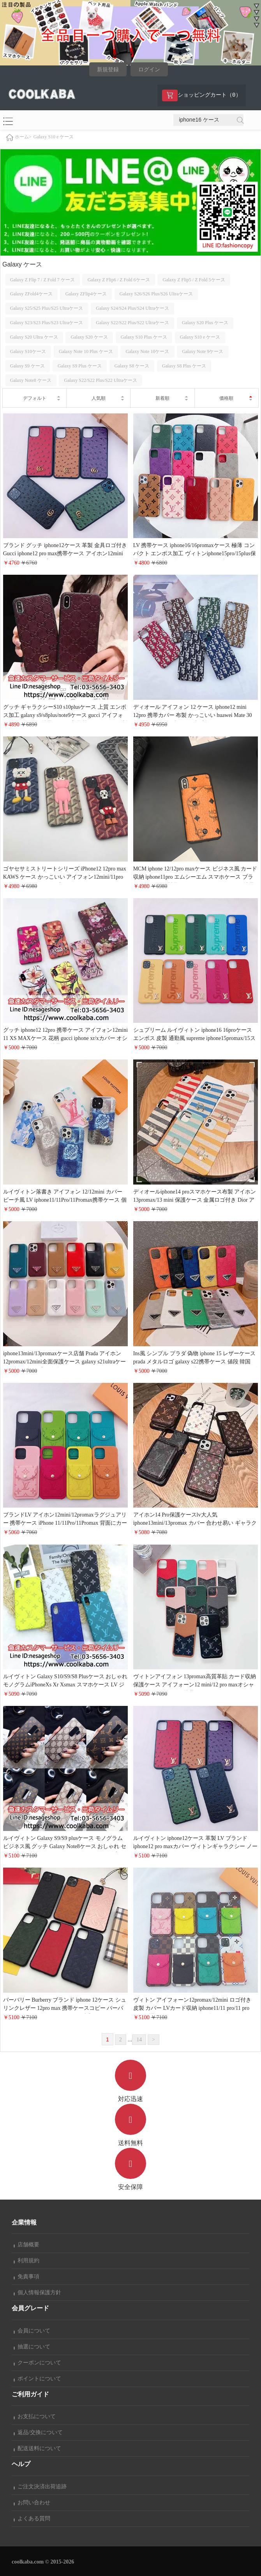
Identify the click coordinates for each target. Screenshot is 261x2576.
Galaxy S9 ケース (27, 366)
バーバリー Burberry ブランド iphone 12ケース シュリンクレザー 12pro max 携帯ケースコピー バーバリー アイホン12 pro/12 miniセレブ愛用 (64, 2008)
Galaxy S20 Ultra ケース (34, 337)
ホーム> (23, 136)
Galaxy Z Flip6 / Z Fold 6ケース (119, 279)
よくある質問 (32, 2518)
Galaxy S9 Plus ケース (80, 366)
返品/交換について (38, 2432)
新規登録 (108, 69)
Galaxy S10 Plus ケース (144, 337)
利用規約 (26, 2260)
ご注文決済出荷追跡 (40, 2486)
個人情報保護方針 (37, 2292)
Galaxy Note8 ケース (30, 380)
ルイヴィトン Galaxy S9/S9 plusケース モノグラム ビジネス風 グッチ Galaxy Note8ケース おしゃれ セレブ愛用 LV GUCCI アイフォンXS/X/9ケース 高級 (64, 1846)
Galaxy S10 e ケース (54, 136)
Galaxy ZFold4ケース (31, 294)
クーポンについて (37, 2363)
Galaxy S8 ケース (132, 366)
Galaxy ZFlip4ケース (86, 294)
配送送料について (37, 2448)
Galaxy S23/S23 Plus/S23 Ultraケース (46, 322)
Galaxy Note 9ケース (202, 351)
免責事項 (26, 2276)
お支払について (35, 2416)
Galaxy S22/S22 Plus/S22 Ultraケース (132, 322)
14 (139, 2040)
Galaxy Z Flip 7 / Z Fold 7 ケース (42, 279)
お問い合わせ (32, 2502)
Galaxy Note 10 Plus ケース (86, 351)
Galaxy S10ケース (28, 351)
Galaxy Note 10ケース (147, 351)
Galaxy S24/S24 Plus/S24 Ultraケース (132, 308)
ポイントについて (37, 2379)
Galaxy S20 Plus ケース (205, 322)
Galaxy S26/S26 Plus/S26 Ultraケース (156, 294)
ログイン (149, 69)
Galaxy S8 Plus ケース (184, 366)
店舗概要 (26, 2245)
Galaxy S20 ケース (89, 337)
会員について (32, 2331)
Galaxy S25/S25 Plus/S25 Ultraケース (46, 308)
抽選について (32, 2347)
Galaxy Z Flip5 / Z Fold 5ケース (194, 279)
